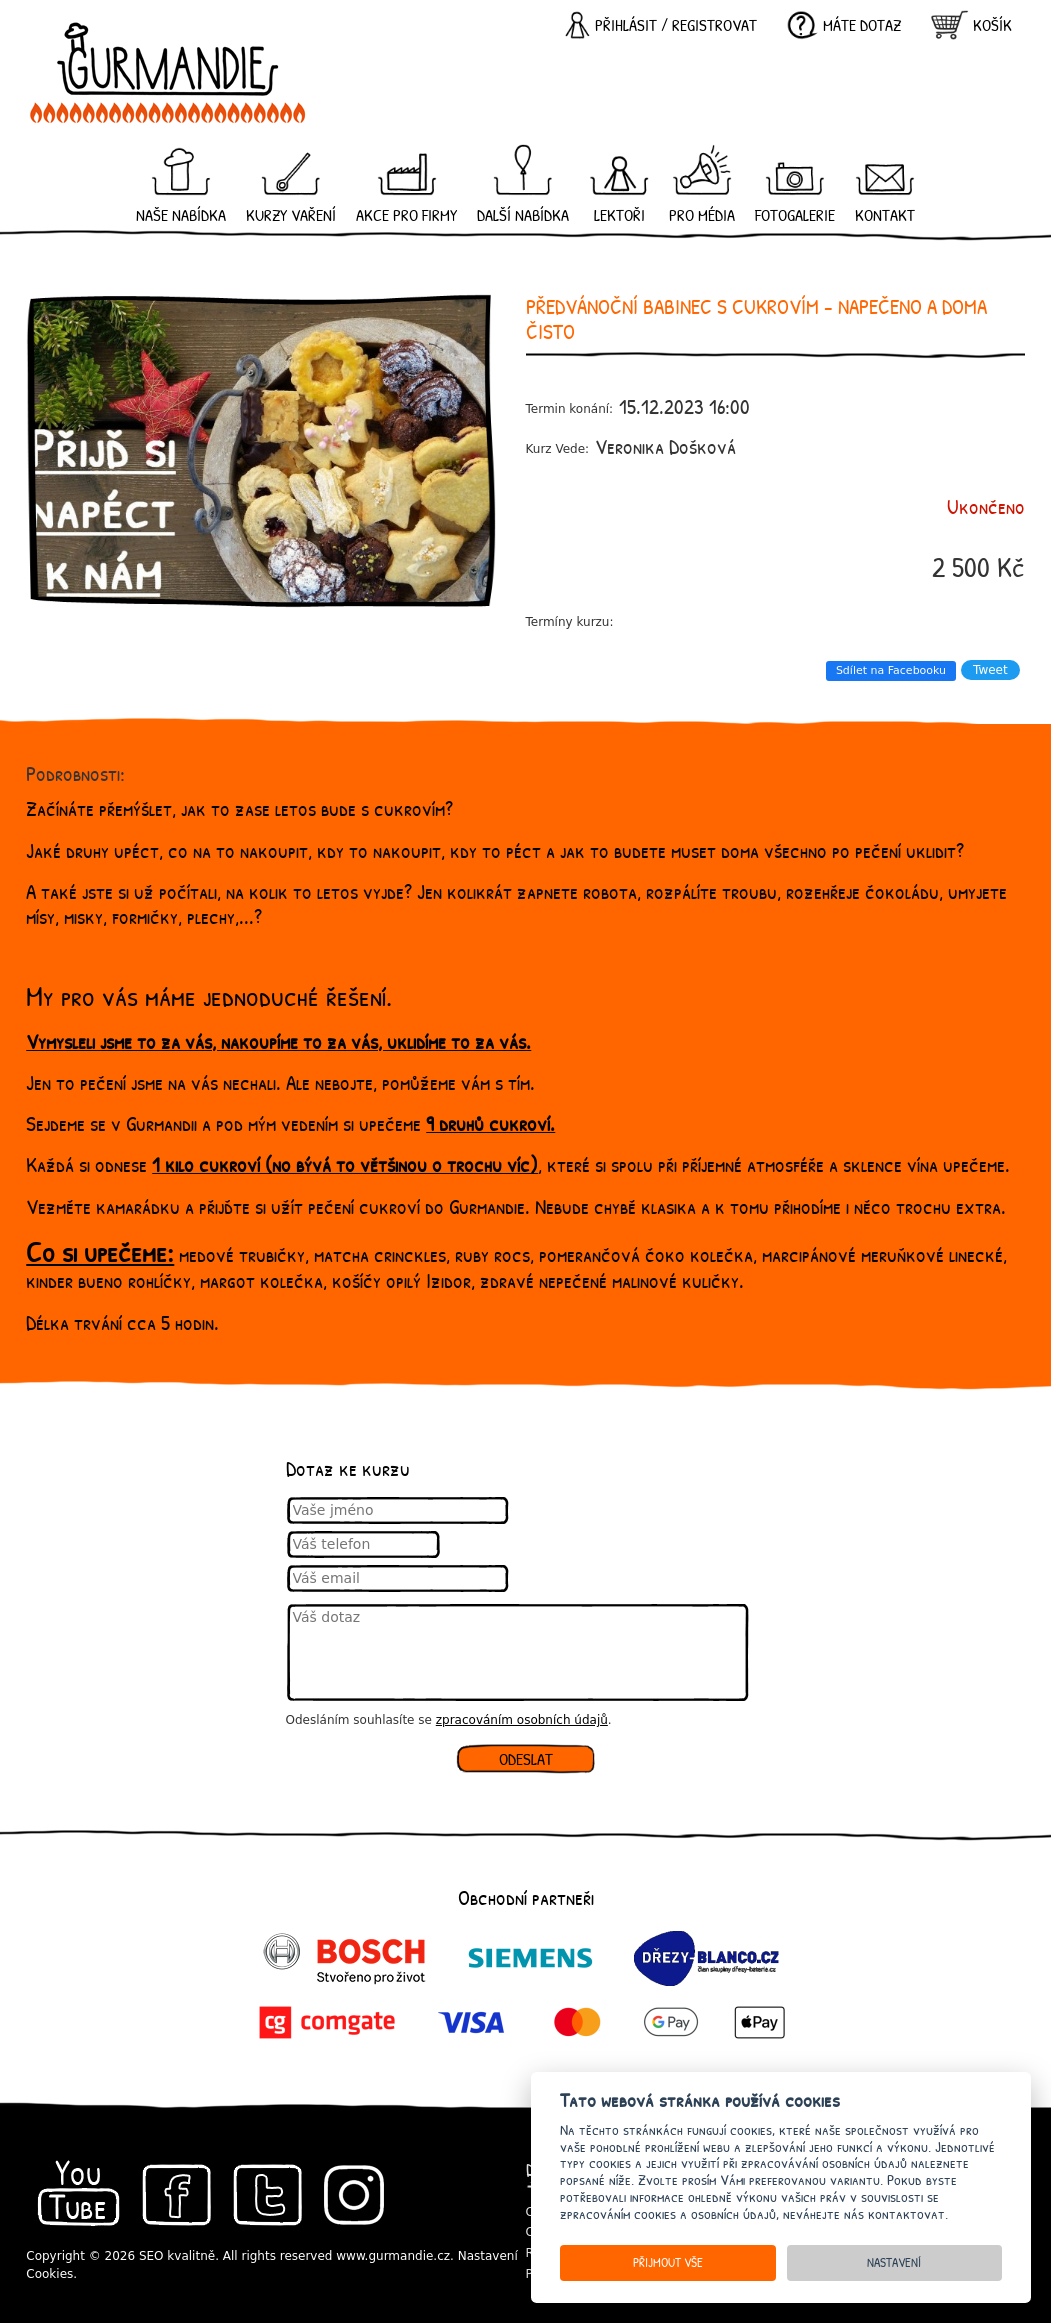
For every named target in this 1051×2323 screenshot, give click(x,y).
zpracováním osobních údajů (522, 1720)
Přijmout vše (668, 2262)
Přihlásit (626, 25)
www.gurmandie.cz (393, 2256)
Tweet (990, 670)
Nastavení (894, 2262)
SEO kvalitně (177, 2256)
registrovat (714, 25)
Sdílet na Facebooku (891, 670)
